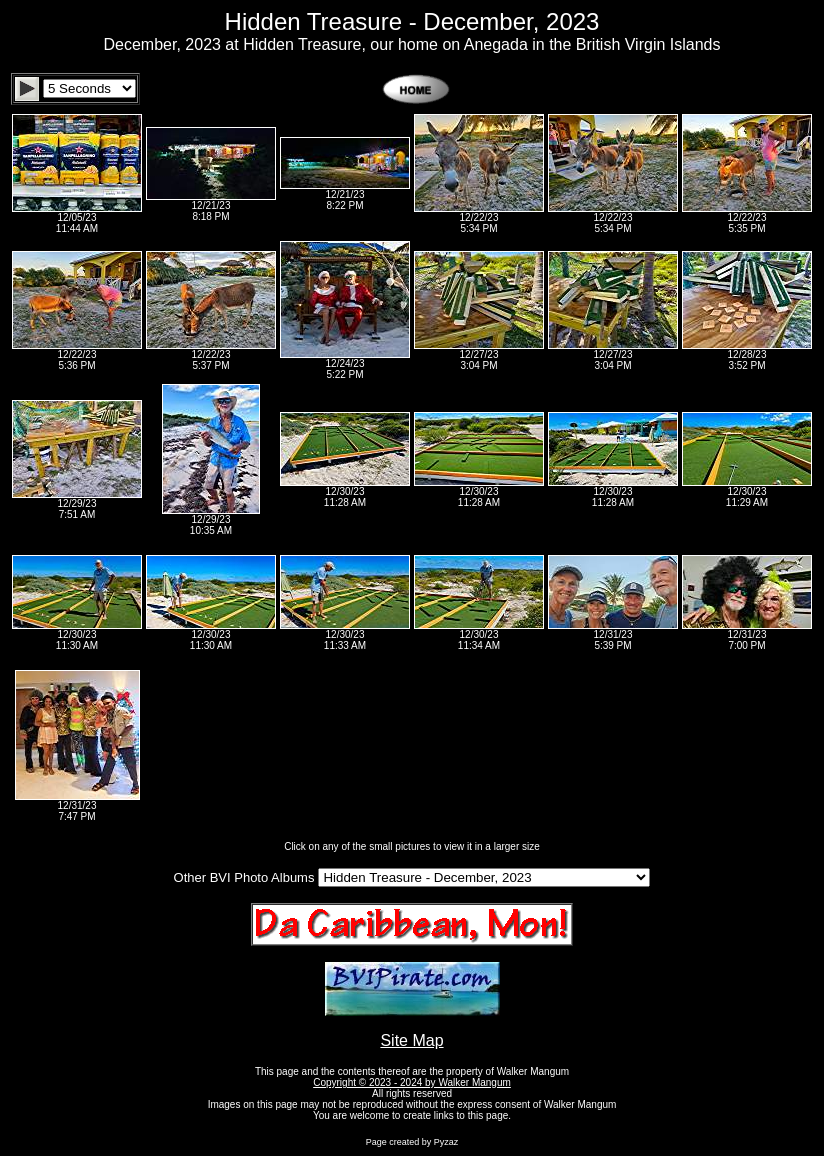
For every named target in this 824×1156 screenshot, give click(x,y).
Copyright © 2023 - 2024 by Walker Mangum (412, 1082)
